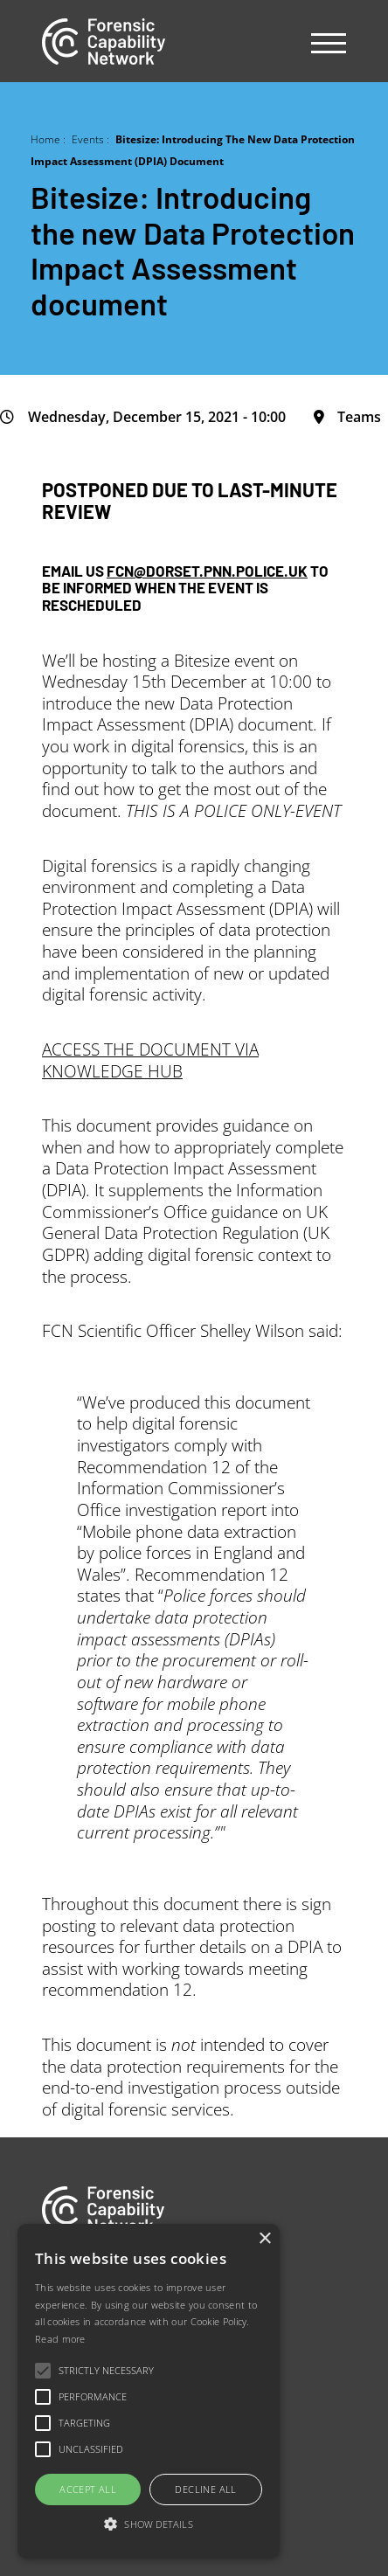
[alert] (148, 2391)
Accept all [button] (87, 2489)
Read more (60, 2338)
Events (88, 139)
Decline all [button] (205, 2489)
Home (45, 139)
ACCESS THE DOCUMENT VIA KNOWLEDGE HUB (150, 1060)
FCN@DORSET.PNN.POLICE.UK (207, 570)
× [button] (264, 2239)
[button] (148, 2525)
